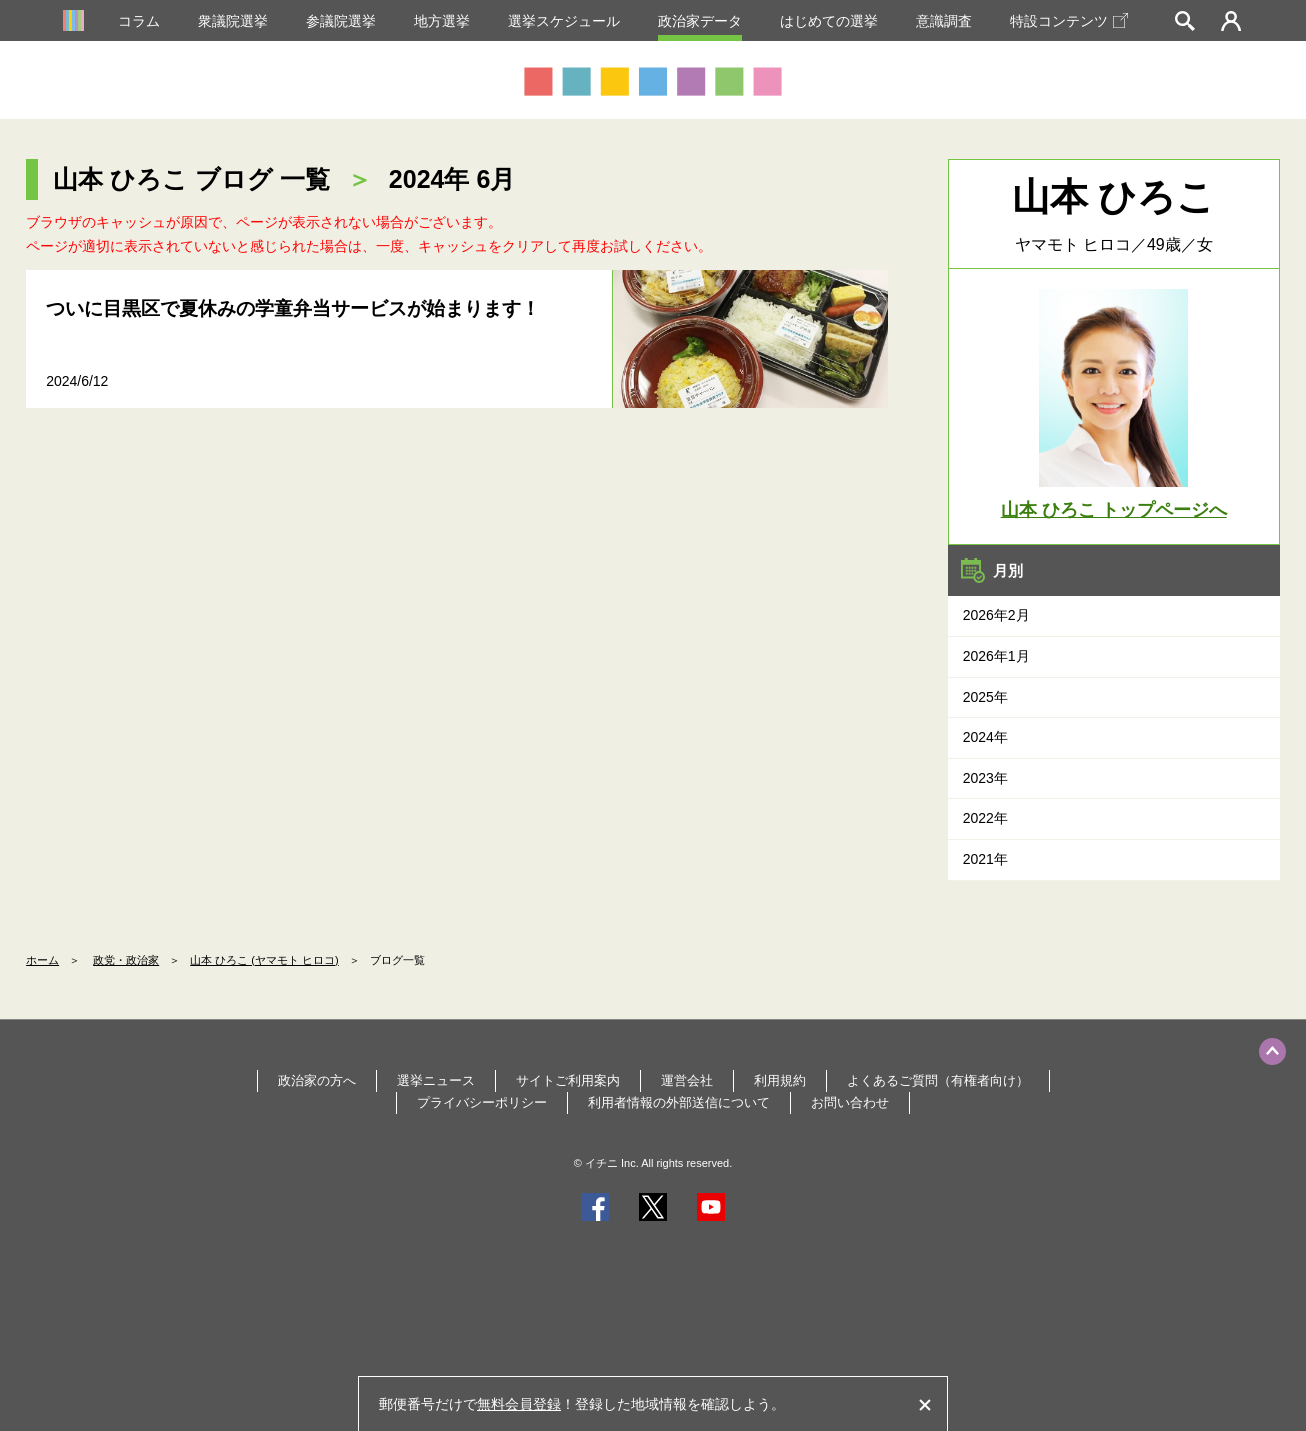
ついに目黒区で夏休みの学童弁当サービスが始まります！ (293, 308)
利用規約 (780, 1080)
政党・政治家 (126, 960)
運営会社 (687, 1080)
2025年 (985, 697)
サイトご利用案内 (568, 1080)
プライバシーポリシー (482, 1102)
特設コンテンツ (1069, 21)
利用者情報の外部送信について (679, 1102)
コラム (139, 21)
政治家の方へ (317, 1080)
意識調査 (944, 21)
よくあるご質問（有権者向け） (938, 1080)
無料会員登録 (519, 1404)
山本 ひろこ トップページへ (1114, 510)
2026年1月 (996, 656)
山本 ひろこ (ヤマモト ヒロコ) (264, 960)
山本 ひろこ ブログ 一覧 (191, 179)
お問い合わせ (850, 1102)
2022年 (985, 818)
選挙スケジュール (564, 21)
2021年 (985, 859)
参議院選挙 (341, 21)
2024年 (985, 737)
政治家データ (700, 21)
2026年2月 (996, 615)
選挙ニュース (436, 1080)
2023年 (985, 778)
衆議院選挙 (233, 21)
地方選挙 (442, 21)
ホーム (42, 960)
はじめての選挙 (829, 21)
